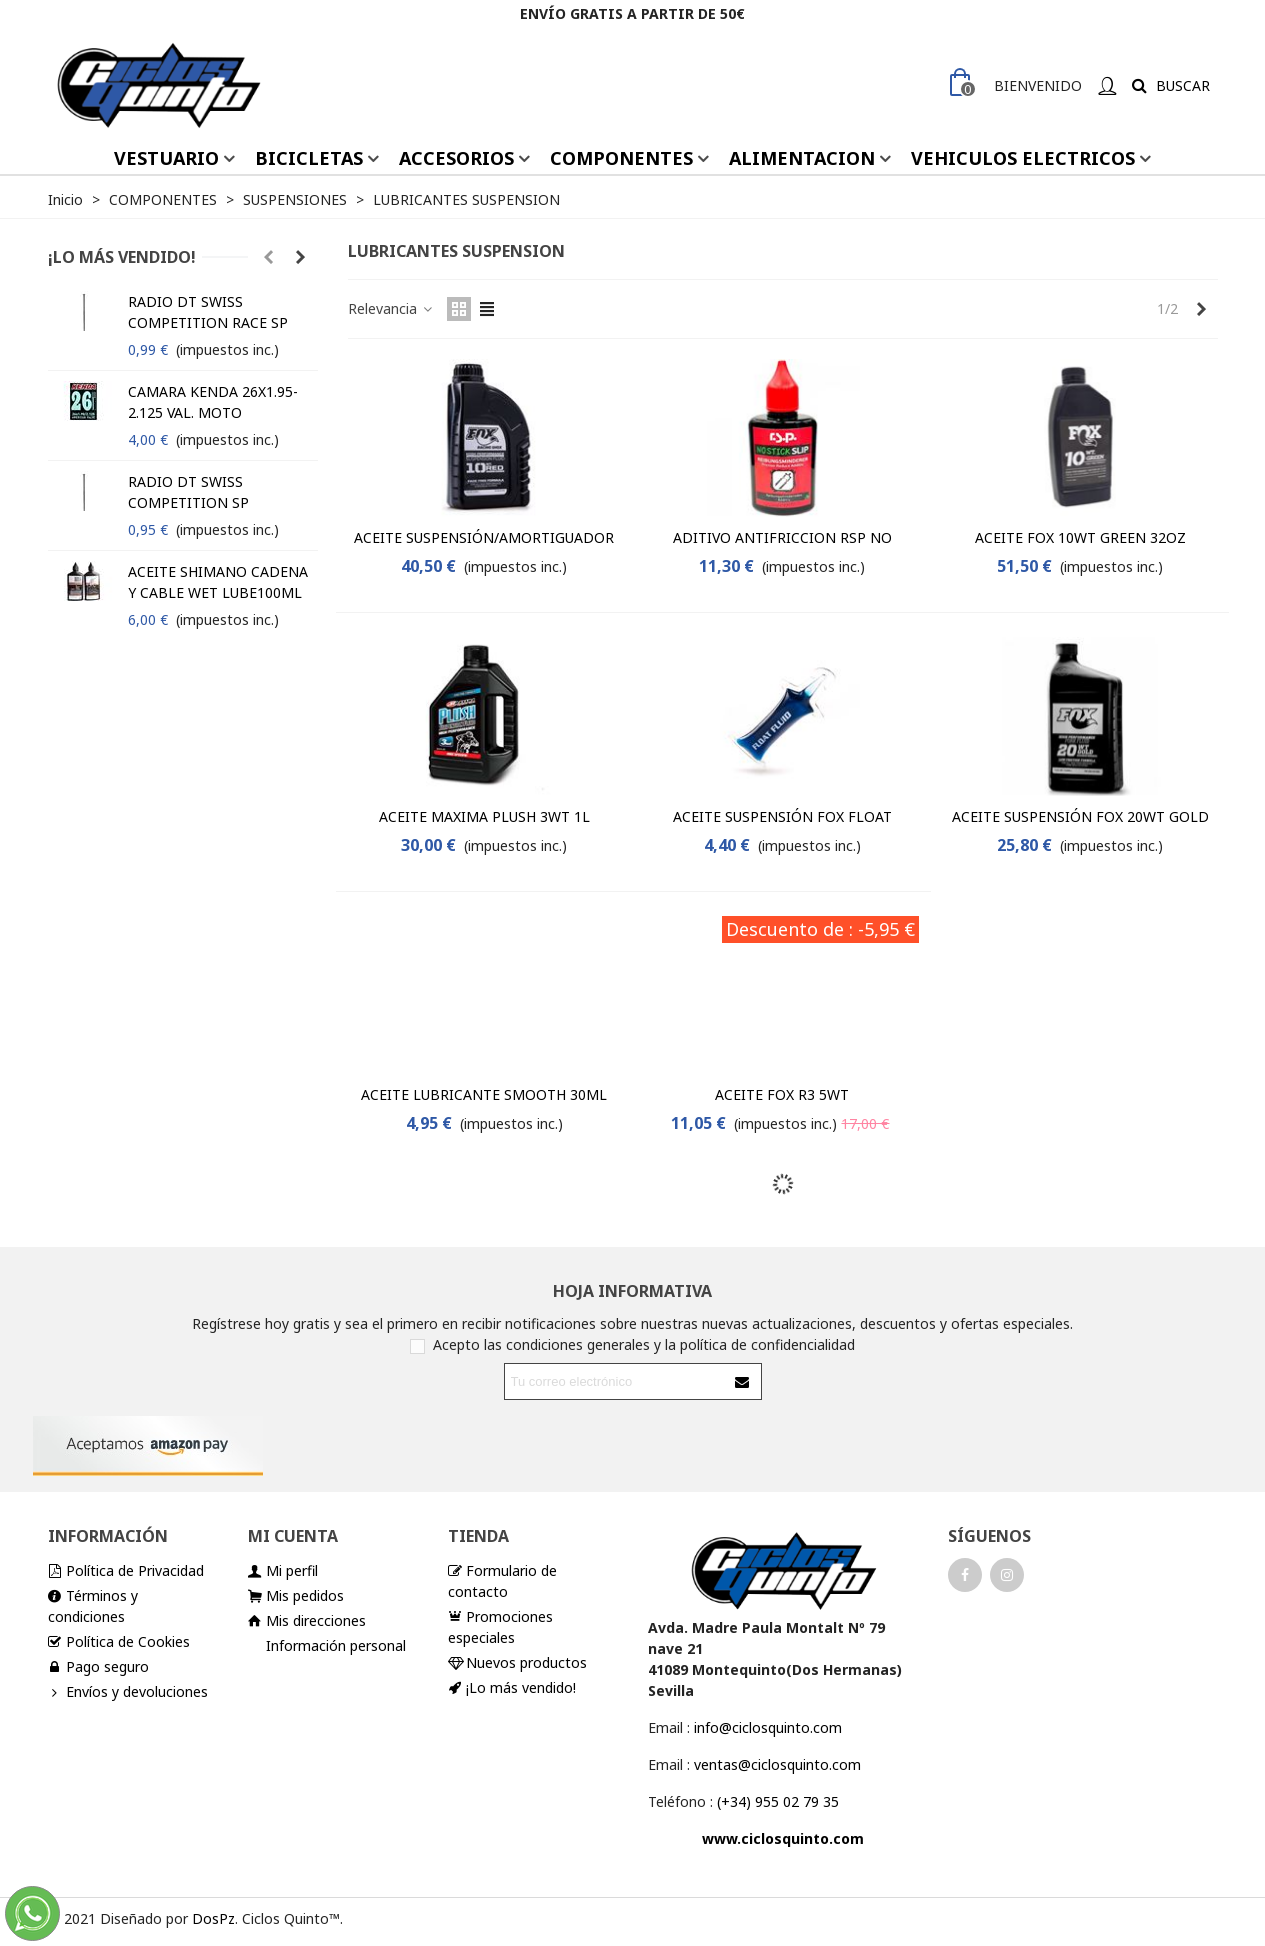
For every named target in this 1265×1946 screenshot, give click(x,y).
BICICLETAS (309, 158)
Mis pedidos (296, 1595)
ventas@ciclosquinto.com (777, 1764)
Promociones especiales (500, 1626)
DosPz (213, 1918)
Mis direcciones (307, 1620)
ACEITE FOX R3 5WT (782, 1094)
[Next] (1202, 309)
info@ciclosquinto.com (768, 1727)
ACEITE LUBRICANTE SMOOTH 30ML (484, 1094)
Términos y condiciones (93, 1605)
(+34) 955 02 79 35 (778, 1801)
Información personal (336, 1645)
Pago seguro (98, 1666)
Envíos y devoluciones (128, 1691)
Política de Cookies (119, 1641)
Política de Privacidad (126, 1570)
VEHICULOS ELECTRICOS (1023, 158)
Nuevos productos (517, 1662)
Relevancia (391, 308)
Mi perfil (283, 1570)
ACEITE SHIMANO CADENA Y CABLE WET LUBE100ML (218, 582)
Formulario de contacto (502, 1580)
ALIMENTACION (802, 158)
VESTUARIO (166, 158)
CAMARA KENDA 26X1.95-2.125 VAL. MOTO (213, 402)
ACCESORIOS (456, 158)
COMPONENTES (621, 158)
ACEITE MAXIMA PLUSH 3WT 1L (484, 816)
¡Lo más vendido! (122, 257)
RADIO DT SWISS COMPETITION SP (188, 492)
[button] (269, 257)
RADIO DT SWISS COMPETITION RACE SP (208, 312)
